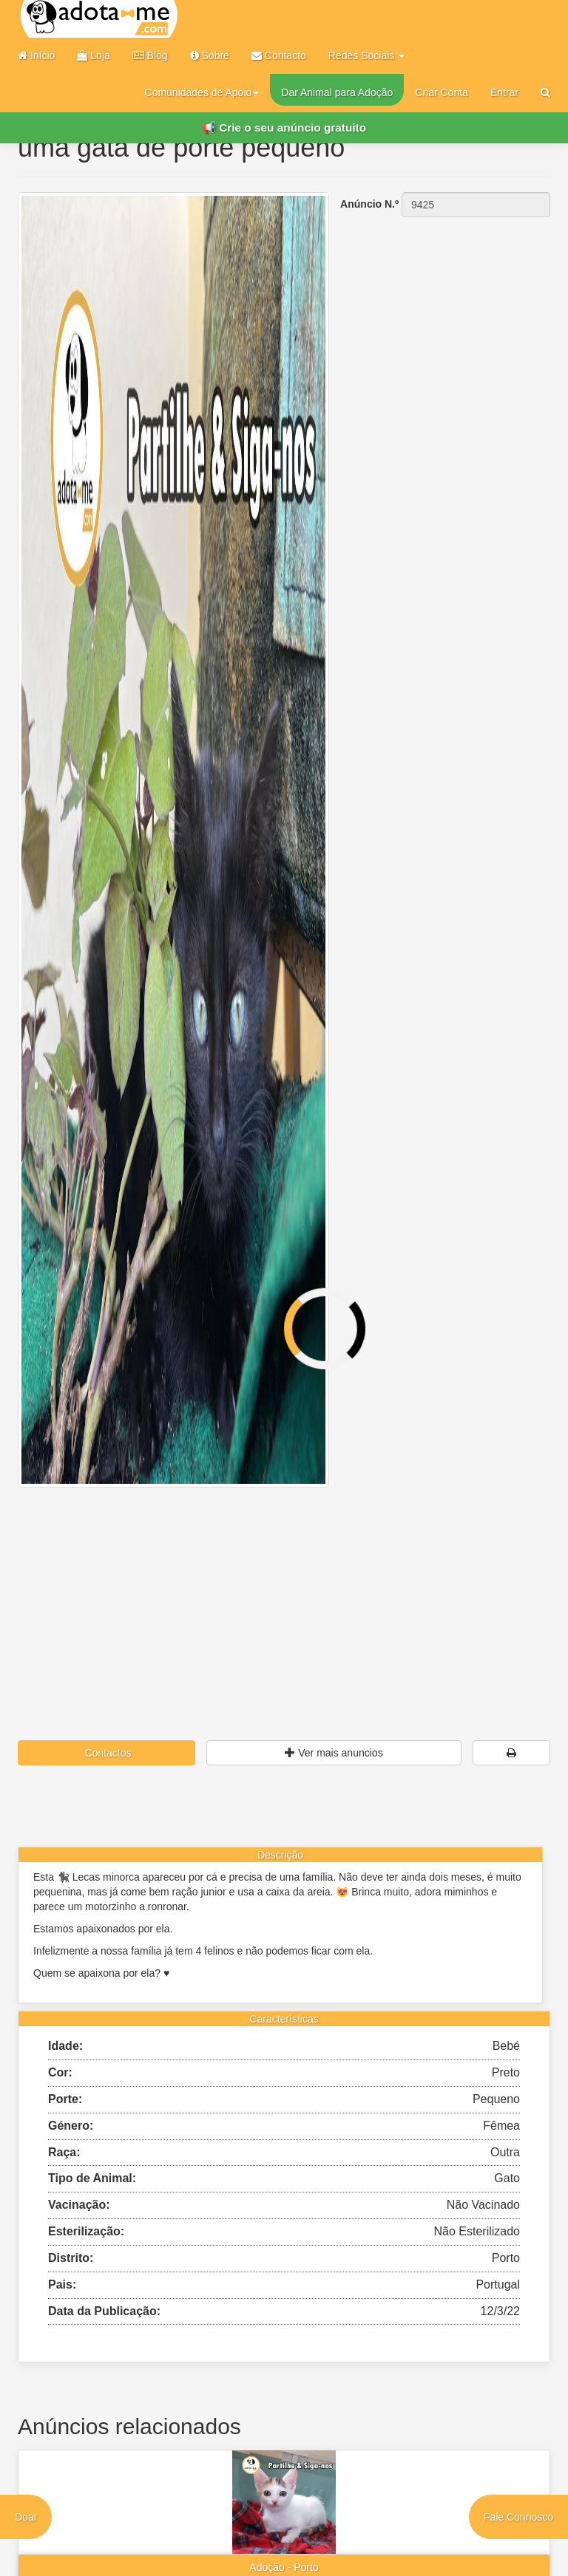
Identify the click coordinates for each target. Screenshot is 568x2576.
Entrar (504, 92)
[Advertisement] (284, 1588)
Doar (26, 2517)
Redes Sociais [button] (366, 55)
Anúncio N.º (369, 204)
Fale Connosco (518, 2517)
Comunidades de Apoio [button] (202, 92)
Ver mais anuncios (333, 1753)
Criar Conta (441, 92)
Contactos (107, 1753)
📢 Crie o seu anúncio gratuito (284, 127)
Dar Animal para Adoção (337, 92)
